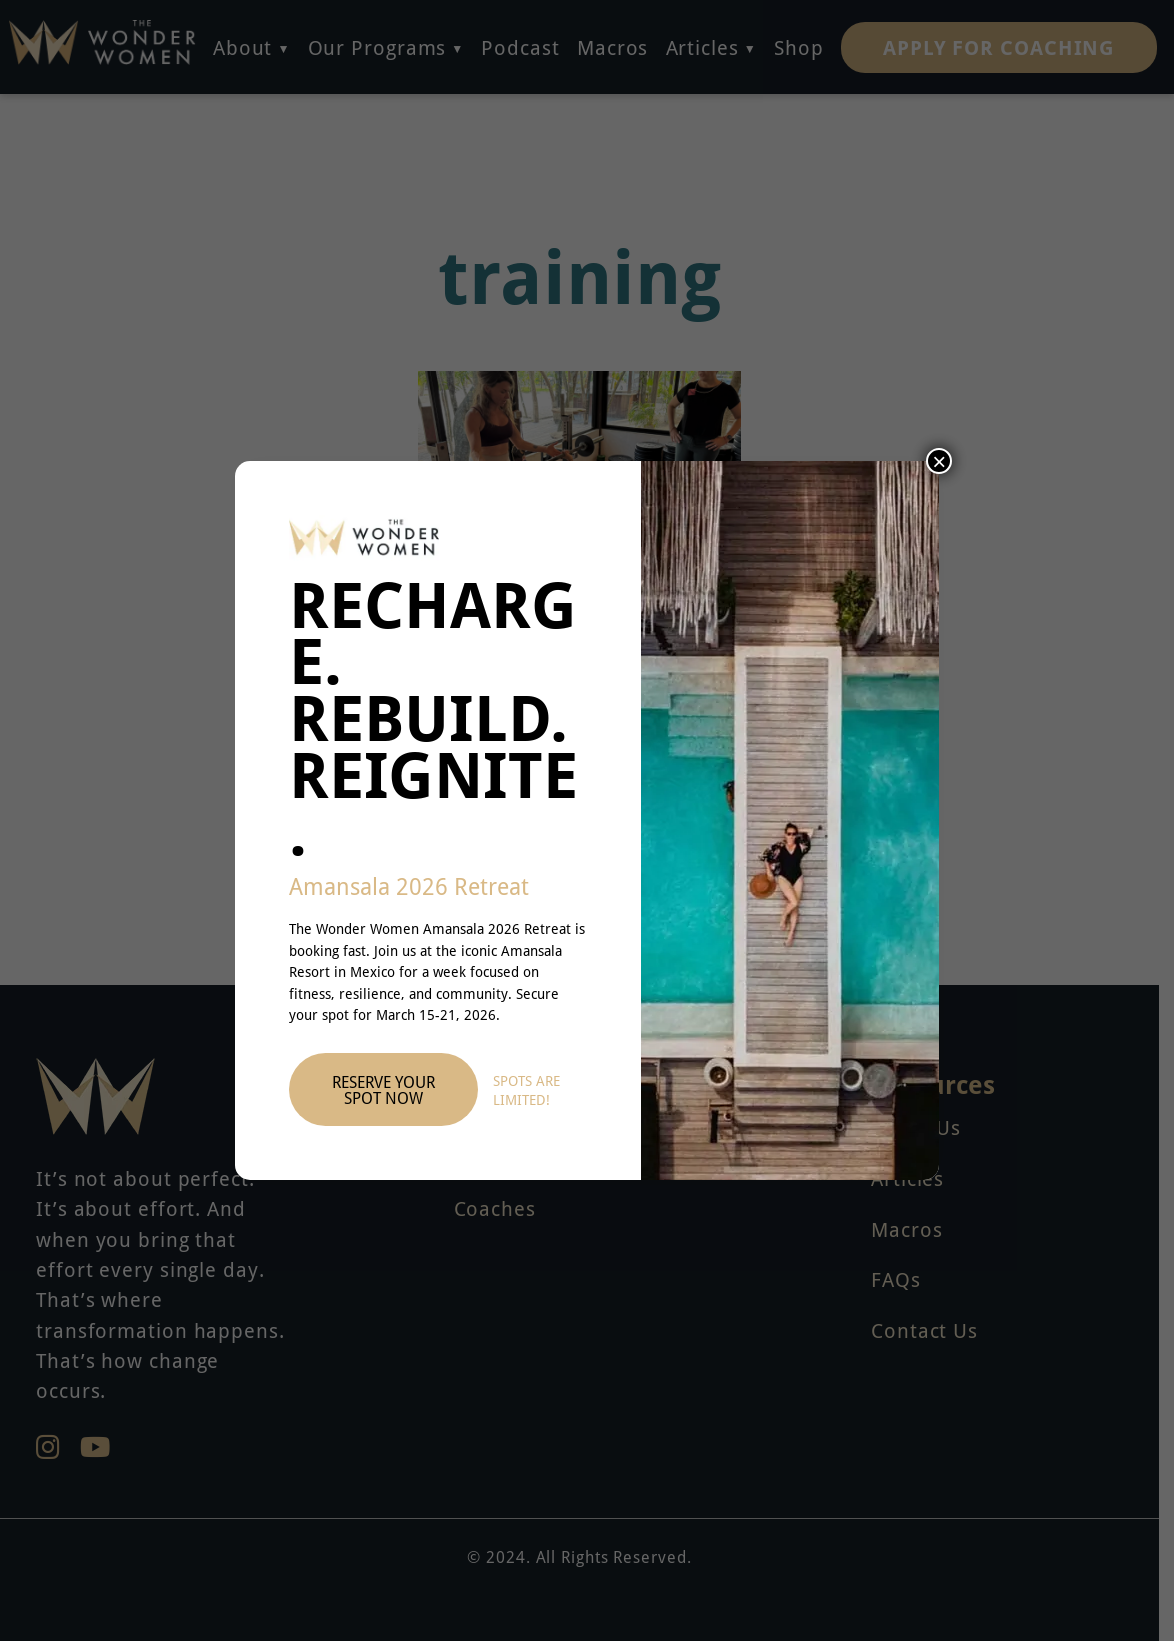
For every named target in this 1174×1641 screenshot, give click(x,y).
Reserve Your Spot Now (383, 1090)
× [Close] (939, 461)
